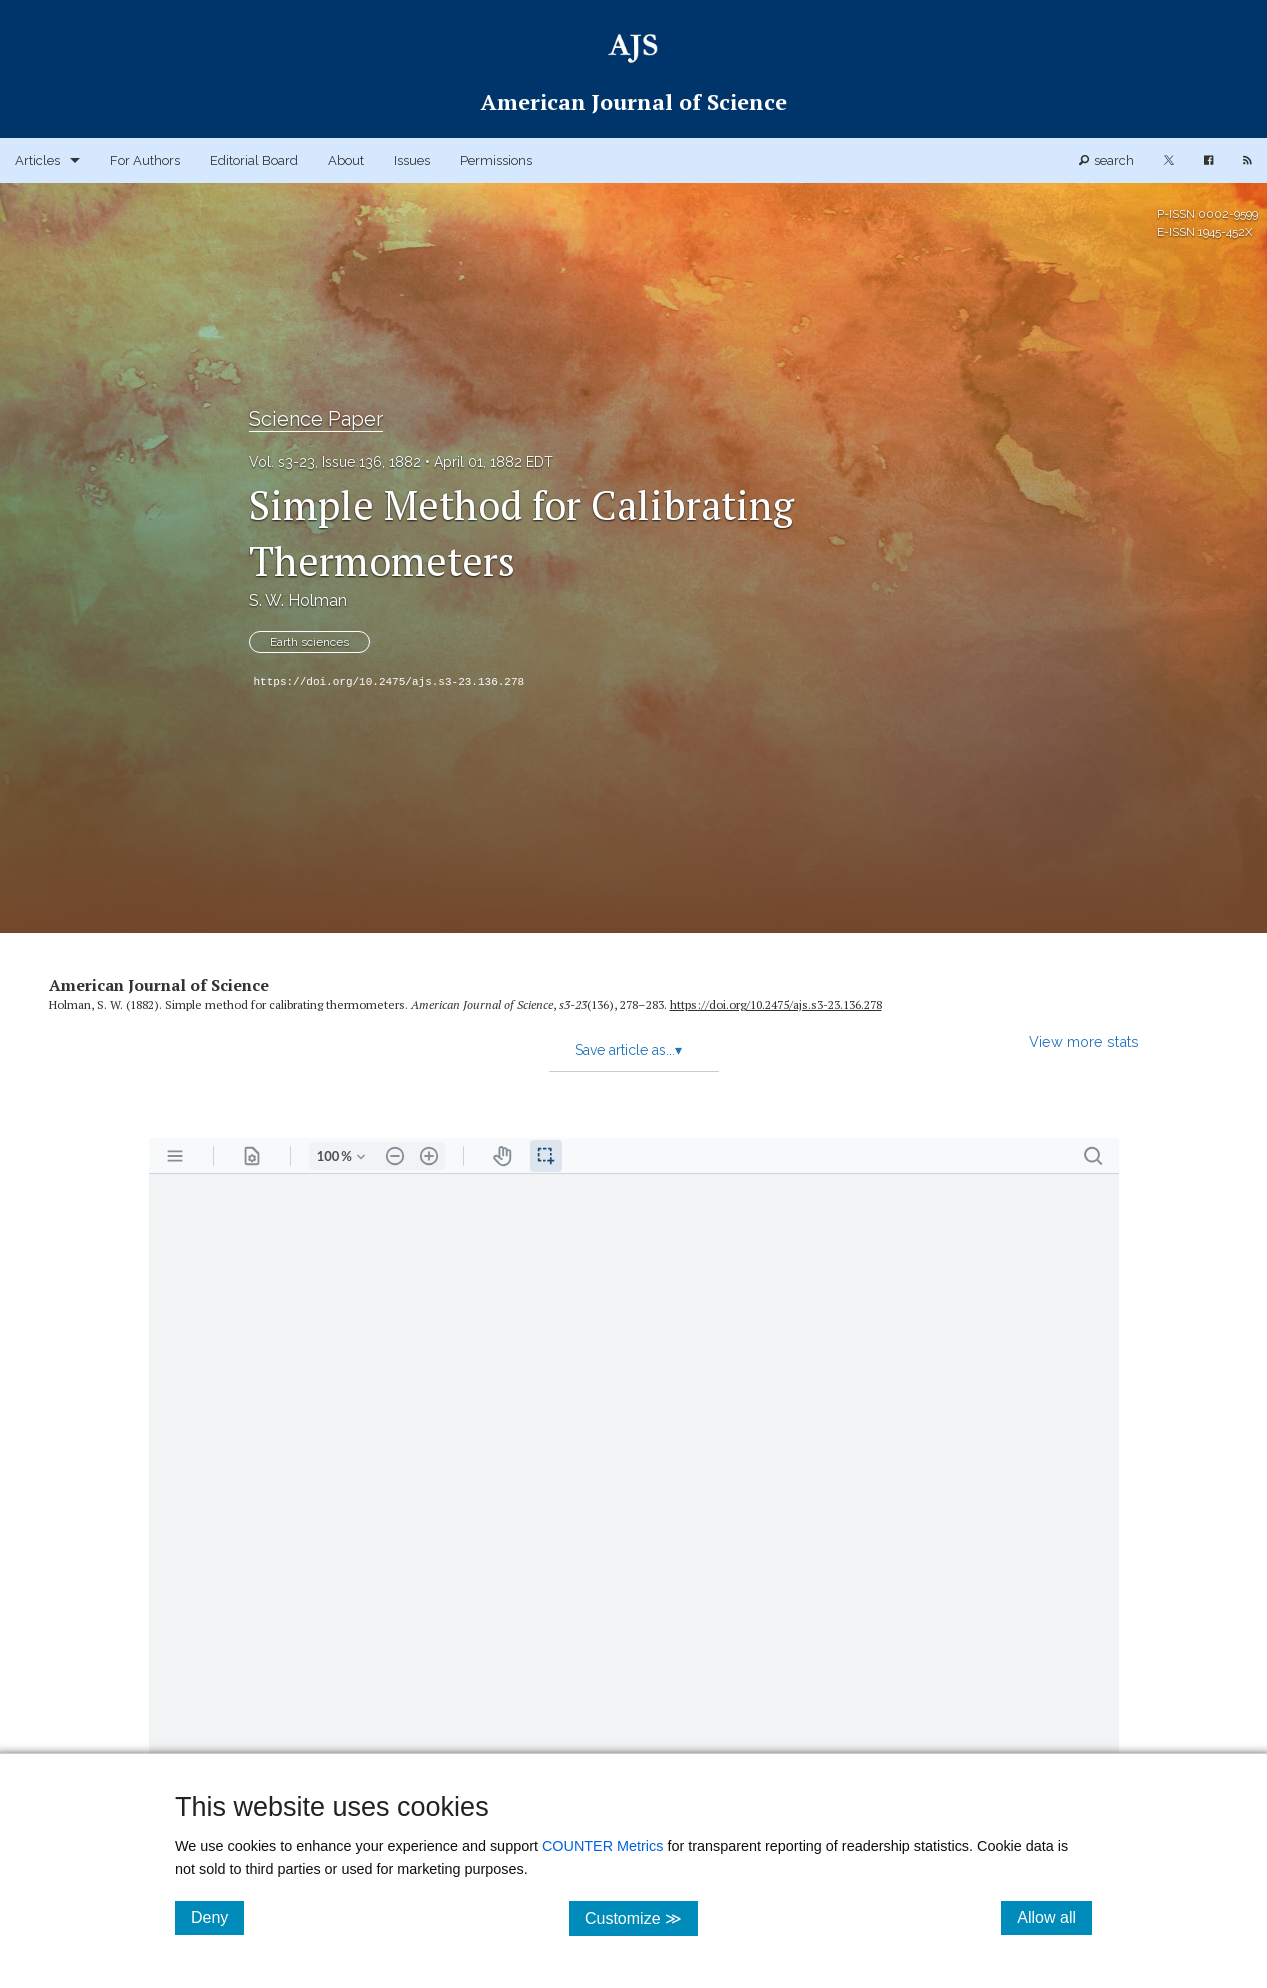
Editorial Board (254, 160)
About (346, 160)
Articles (37, 160)
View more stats (1084, 1041)
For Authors (145, 160)
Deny (217, 1917)
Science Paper (316, 419)
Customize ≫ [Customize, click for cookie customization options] (641, 1917)
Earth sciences (309, 642)
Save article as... (628, 1050)
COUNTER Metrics (603, 1846)
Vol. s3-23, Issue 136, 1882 (335, 462)
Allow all (1054, 1917)
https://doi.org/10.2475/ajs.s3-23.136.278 (389, 682)
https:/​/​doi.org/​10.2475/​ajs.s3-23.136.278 (776, 1004)
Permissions (496, 160)
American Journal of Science (159, 985)
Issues (412, 160)
